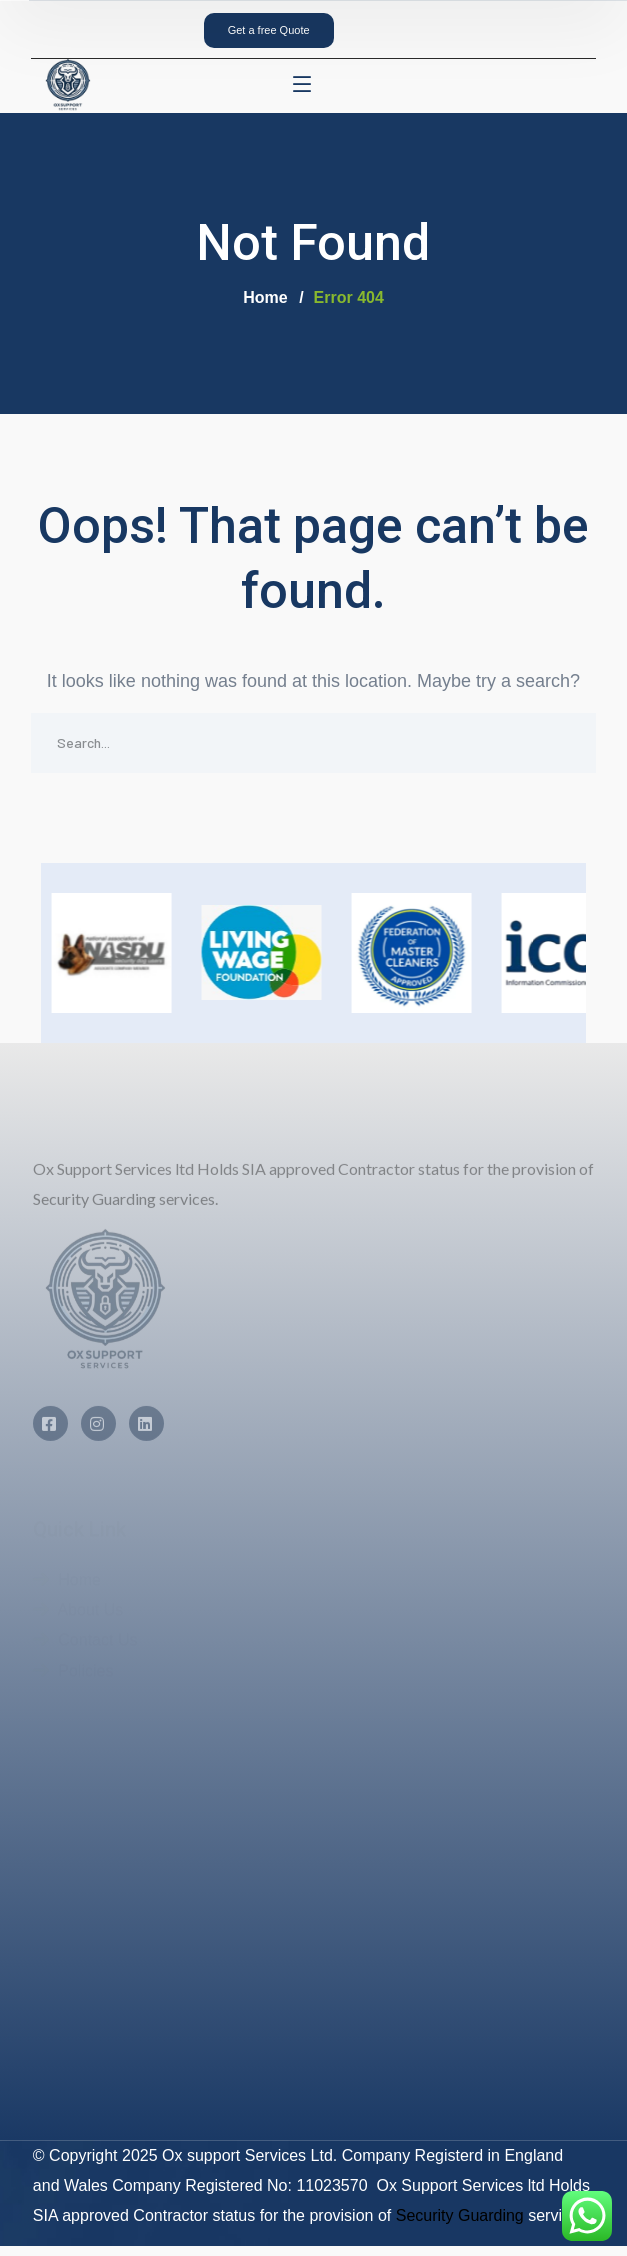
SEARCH (566, 743)
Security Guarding (460, 2215)
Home (265, 297)
